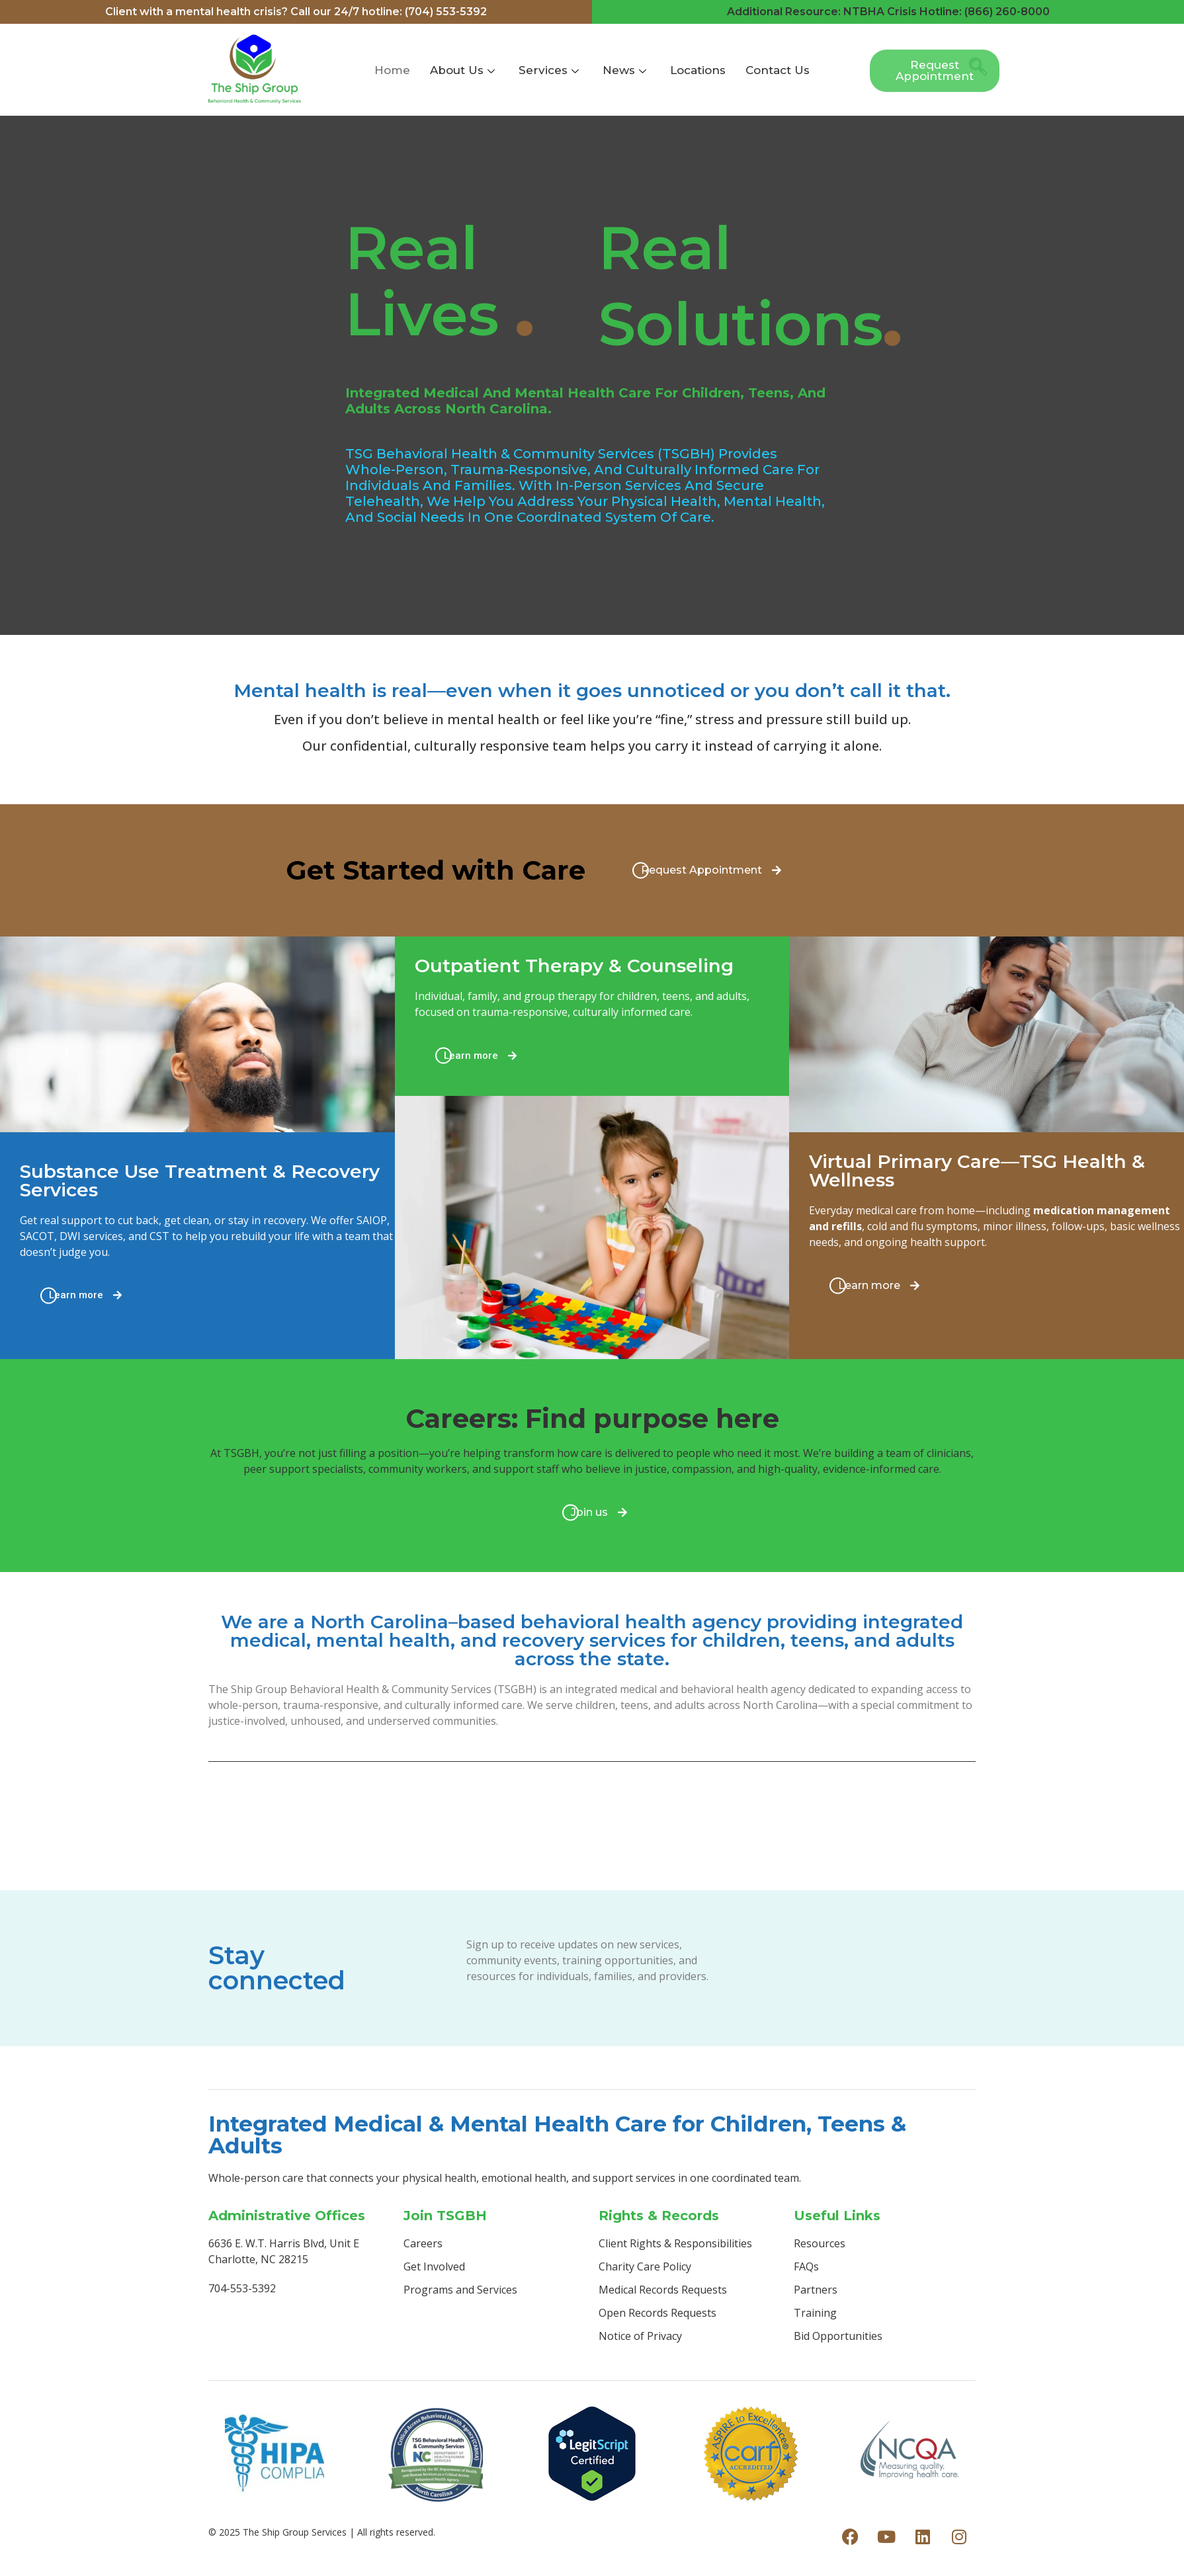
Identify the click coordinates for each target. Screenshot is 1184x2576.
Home (392, 70)
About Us (462, 70)
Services (549, 70)
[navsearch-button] (973, 71)
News (624, 70)
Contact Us (777, 70)
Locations (698, 70)
